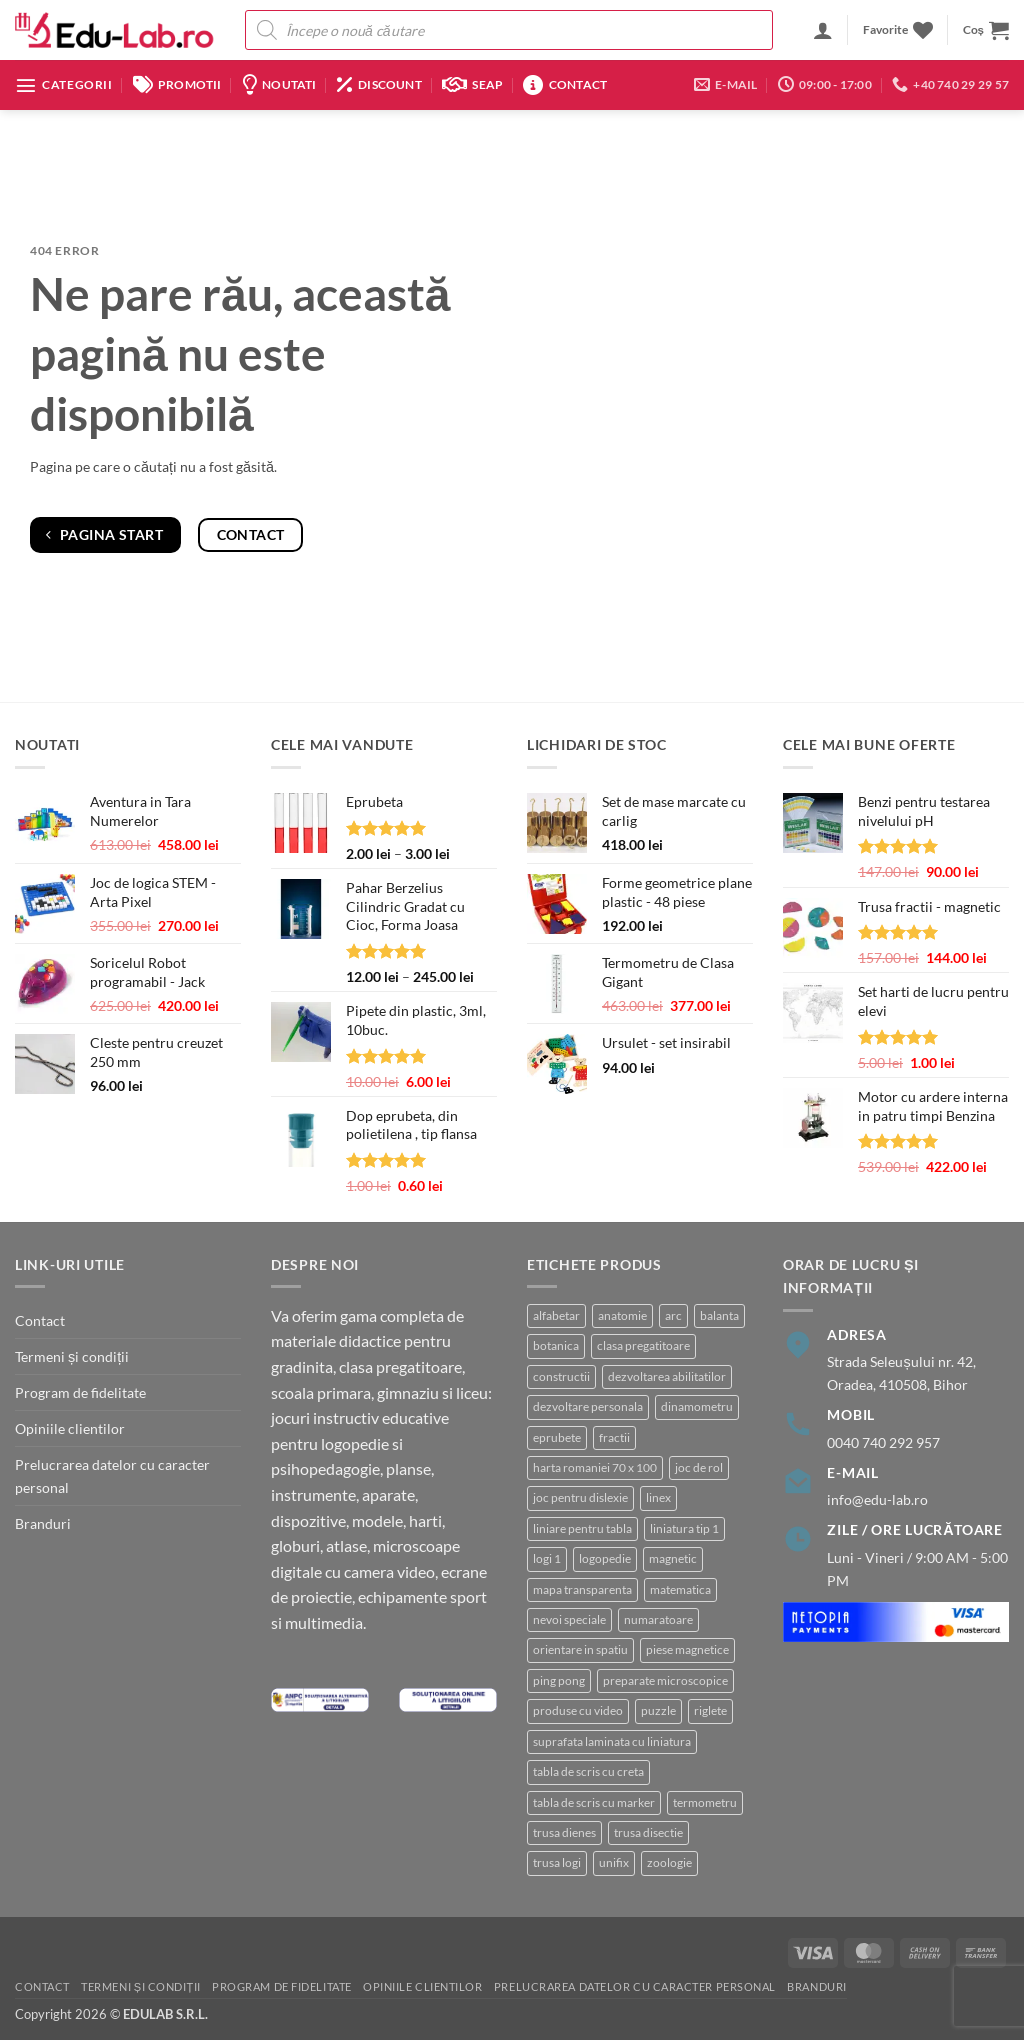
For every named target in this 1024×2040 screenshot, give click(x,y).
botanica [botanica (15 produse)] (556, 1345)
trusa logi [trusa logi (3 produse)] (557, 1862)
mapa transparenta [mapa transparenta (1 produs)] (582, 1589)
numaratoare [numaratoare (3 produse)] (658, 1619)
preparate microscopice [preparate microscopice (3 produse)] (665, 1680)
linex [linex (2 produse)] (658, 1497)
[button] (823, 30)
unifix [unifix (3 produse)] (614, 1862)
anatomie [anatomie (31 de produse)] (622, 1315)
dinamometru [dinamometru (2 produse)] (697, 1406)
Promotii (177, 85)
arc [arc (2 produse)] (673, 1315)
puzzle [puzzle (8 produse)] (658, 1710)
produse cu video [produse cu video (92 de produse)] (578, 1710)
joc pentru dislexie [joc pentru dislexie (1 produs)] (580, 1497)
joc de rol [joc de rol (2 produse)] (699, 1467)
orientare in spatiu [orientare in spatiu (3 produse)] (580, 1649)
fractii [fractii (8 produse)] (614, 1437)
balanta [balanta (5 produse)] (719, 1315)
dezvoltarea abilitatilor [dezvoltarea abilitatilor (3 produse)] (667, 1376)
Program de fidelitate (80, 1392)
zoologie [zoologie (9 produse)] (669, 1862)
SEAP (472, 85)
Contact (565, 85)
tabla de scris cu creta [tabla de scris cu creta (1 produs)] (588, 1771)
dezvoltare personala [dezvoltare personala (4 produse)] (588, 1406)
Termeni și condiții (72, 1356)
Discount (379, 85)
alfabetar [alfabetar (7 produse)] (556, 1315)
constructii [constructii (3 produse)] (561, 1376)
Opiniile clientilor (70, 1428)
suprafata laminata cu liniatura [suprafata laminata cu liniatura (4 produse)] (612, 1741)
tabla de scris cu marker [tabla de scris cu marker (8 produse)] (594, 1802)
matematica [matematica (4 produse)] (680, 1589)
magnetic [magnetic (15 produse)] (673, 1558)
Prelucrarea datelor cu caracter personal (112, 1476)
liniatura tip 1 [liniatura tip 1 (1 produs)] (684, 1528)
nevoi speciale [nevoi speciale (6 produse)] (569, 1619)
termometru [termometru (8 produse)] (705, 1802)
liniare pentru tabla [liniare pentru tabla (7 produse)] (582, 1528)
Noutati (279, 85)
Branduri (43, 1523)
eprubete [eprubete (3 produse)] (557, 1437)
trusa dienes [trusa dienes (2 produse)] (564, 1832)
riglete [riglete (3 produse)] (710, 1710)
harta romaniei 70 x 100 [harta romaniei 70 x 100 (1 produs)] (595, 1467)
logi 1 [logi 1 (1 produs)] (547, 1558)
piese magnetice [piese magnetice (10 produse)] (687, 1649)
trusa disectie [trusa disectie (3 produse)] (648, 1832)
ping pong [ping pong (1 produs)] (559, 1680)
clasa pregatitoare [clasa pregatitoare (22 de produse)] (643, 1345)
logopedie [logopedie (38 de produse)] (605, 1558)
